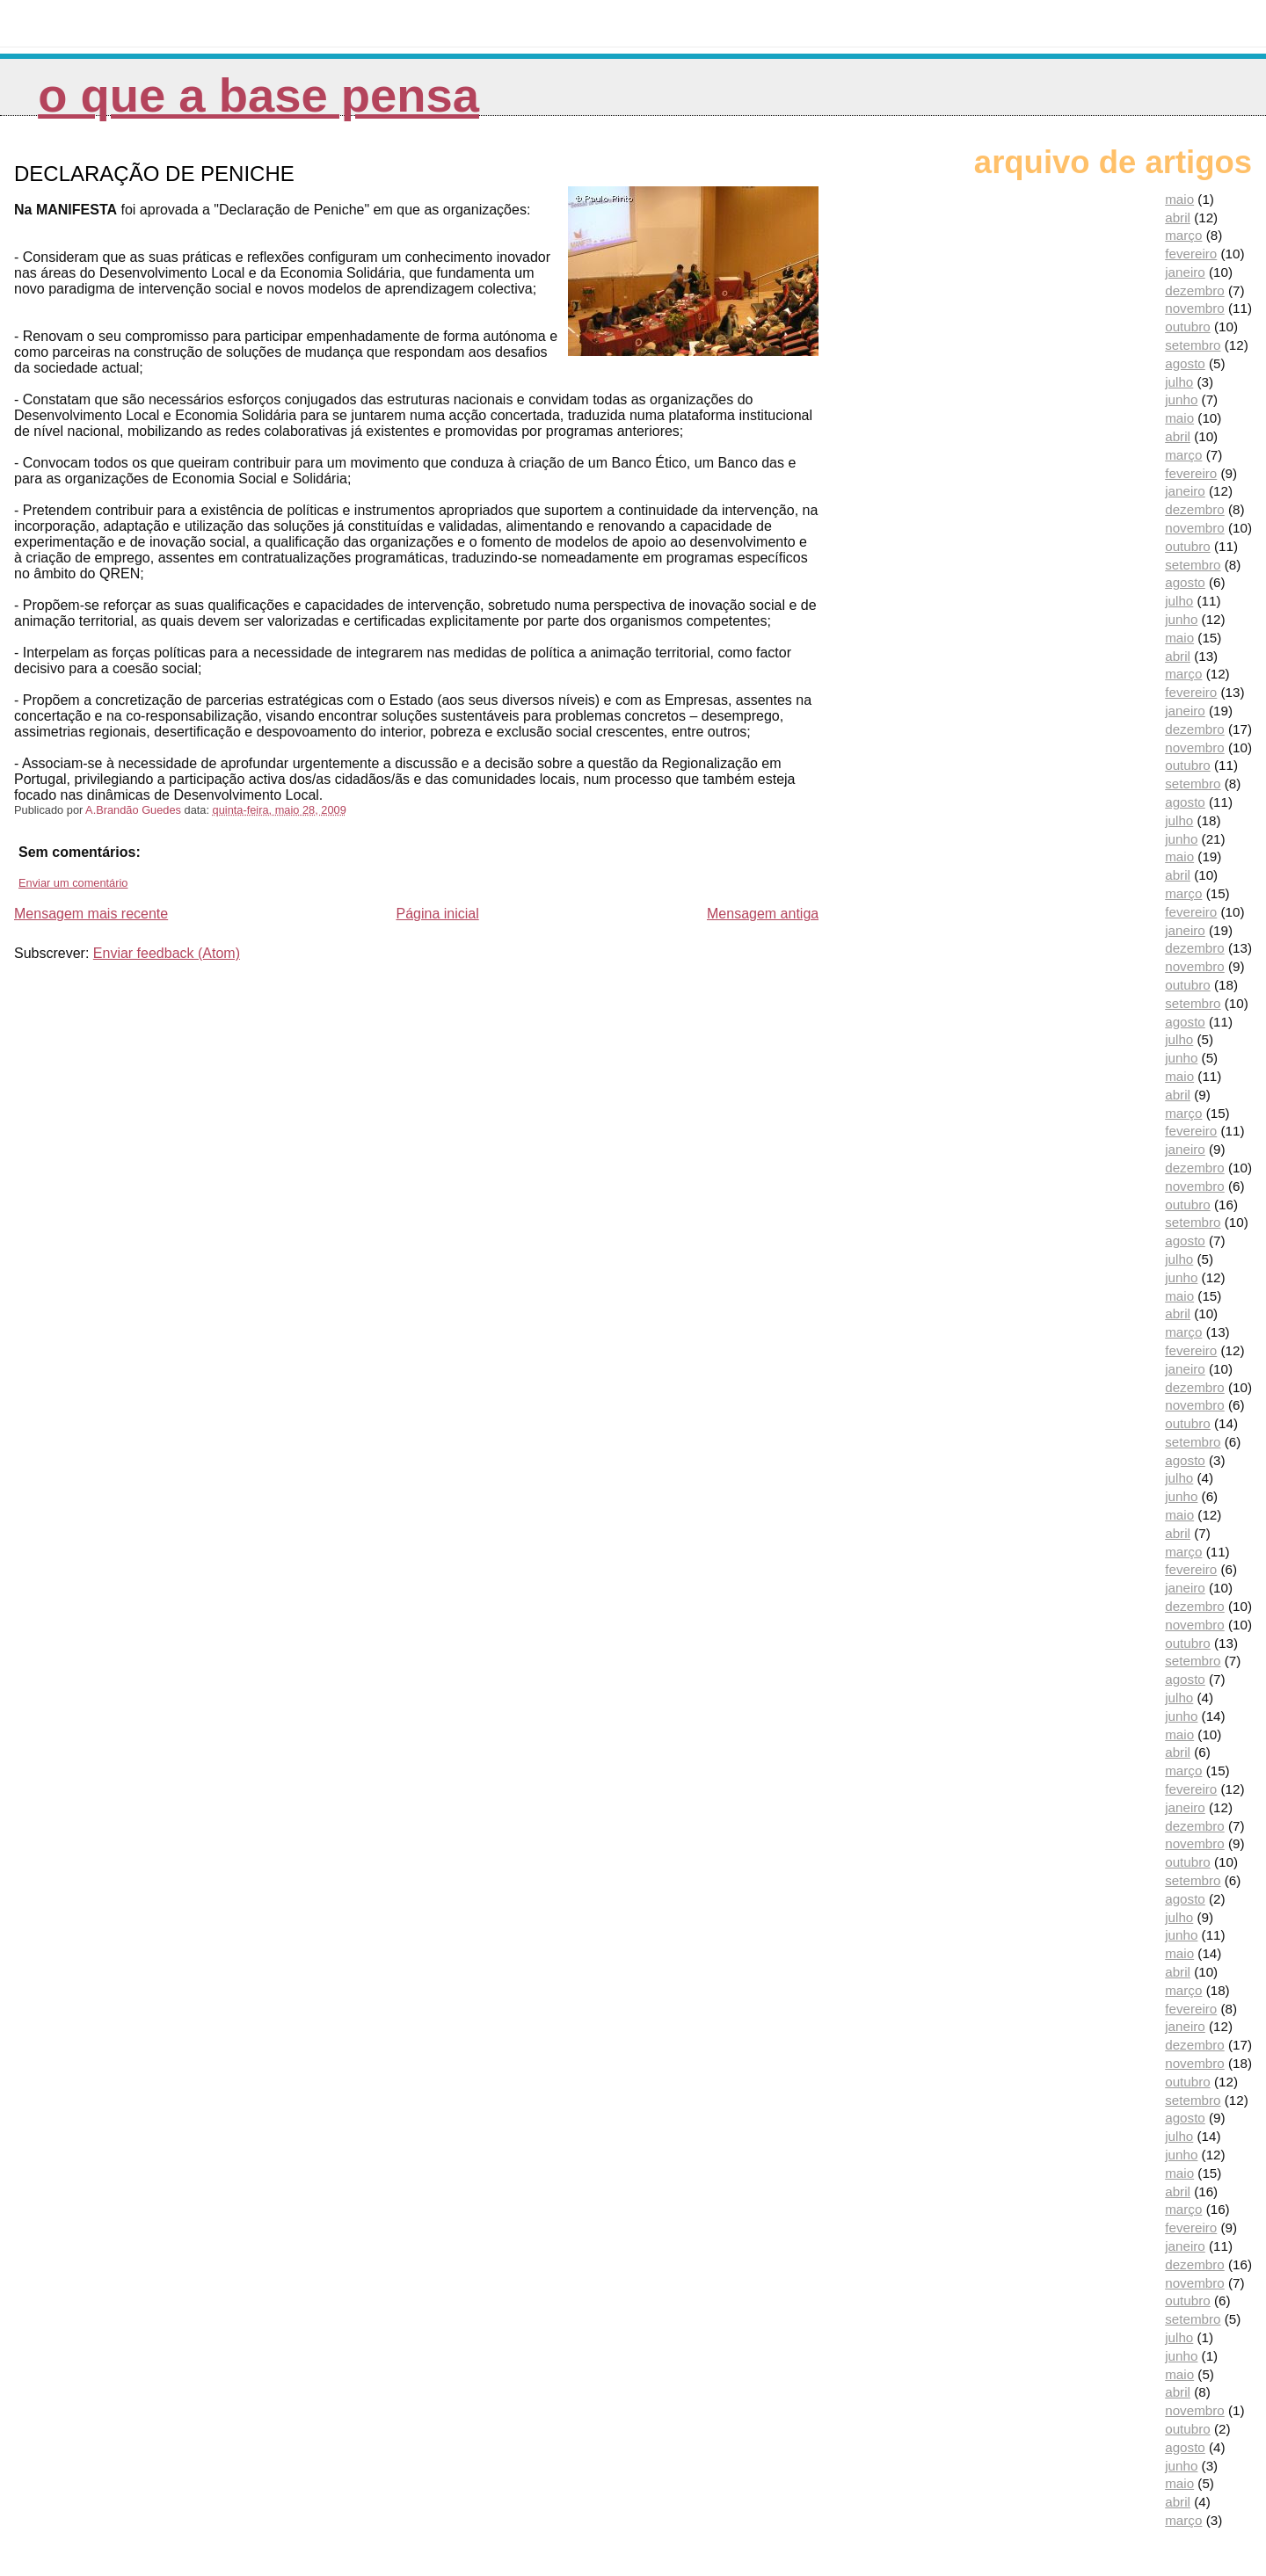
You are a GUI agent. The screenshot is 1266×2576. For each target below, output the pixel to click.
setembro (1192, 344)
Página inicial (437, 913)
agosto (1185, 363)
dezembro (1195, 290)
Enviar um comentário (72, 882)
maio (1179, 199)
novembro (1195, 308)
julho (1179, 381)
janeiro (1185, 272)
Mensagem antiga (763, 913)
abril (1177, 217)
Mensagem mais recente (91, 913)
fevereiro (1191, 253)
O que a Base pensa (258, 95)
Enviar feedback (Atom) (166, 953)
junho (1181, 399)
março (1183, 235)
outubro (1188, 326)
